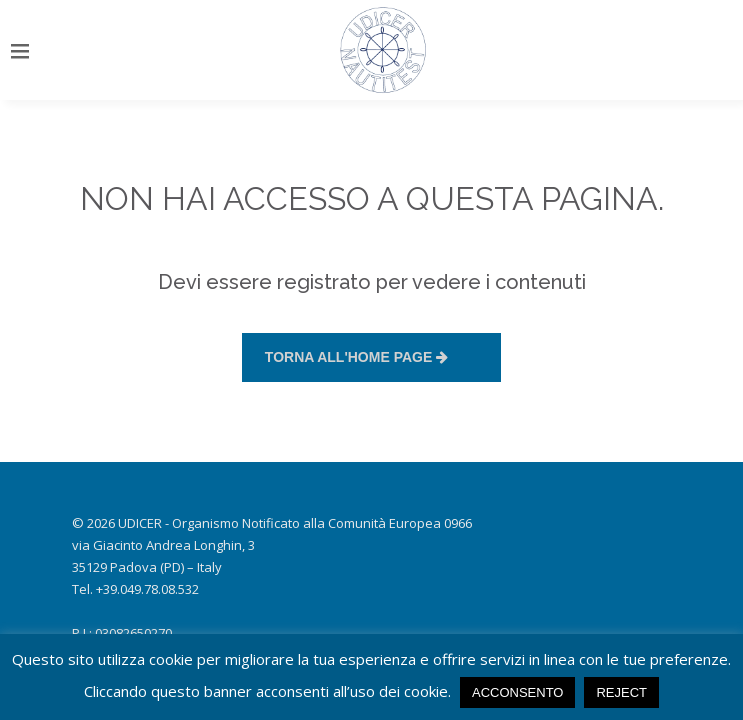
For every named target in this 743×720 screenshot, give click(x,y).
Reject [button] (621, 692)
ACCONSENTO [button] (518, 692)
